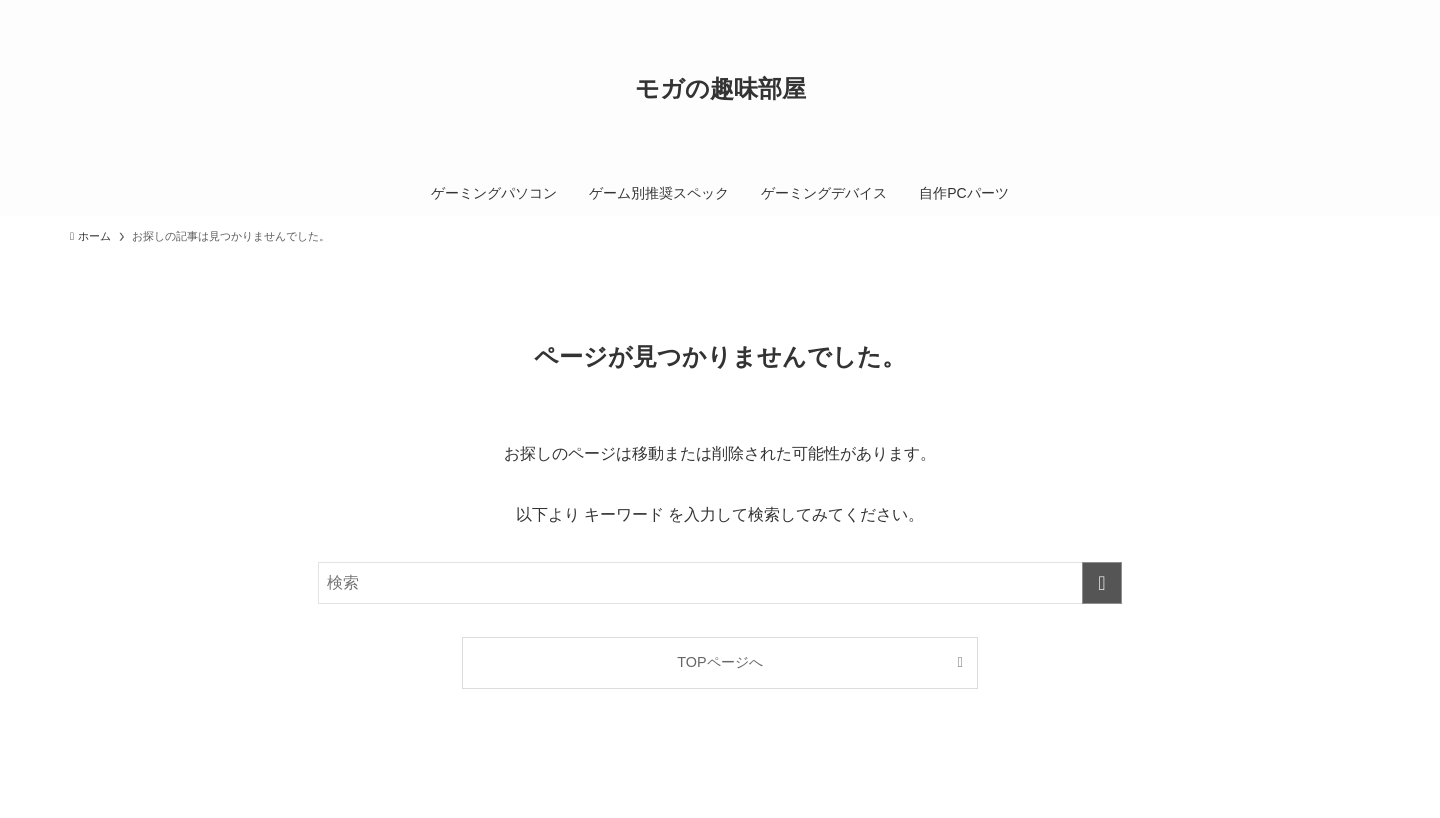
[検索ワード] (720, 583)
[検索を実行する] (1102, 583)
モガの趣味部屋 (720, 89)
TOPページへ (719, 662)
